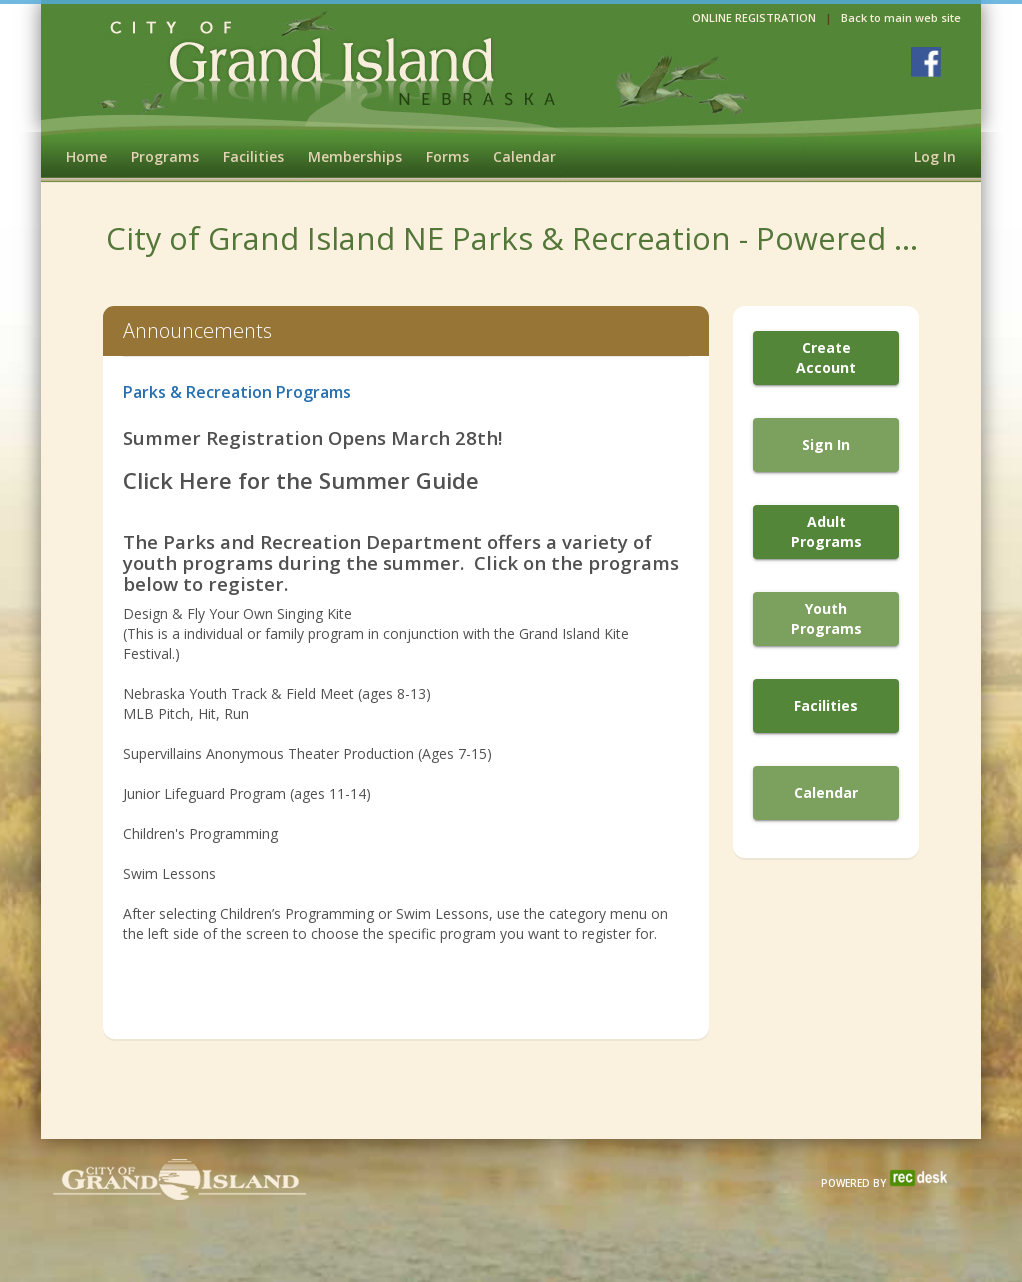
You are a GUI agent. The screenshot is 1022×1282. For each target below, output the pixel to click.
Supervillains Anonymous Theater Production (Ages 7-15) (309, 753)
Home (86, 156)
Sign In (826, 444)
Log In (935, 156)
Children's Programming (200, 833)
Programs (165, 156)
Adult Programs (826, 531)
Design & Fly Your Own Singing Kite (237, 613)
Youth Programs (826, 618)
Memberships (355, 156)
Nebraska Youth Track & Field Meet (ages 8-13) (277, 693)
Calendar (524, 156)
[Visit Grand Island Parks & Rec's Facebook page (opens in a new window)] (926, 62)
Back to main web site (901, 17)
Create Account (826, 357)
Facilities (253, 156)
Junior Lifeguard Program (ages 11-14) (249, 793)
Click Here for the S (227, 480)
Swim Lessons (169, 873)
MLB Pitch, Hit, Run (188, 713)
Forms (447, 156)
